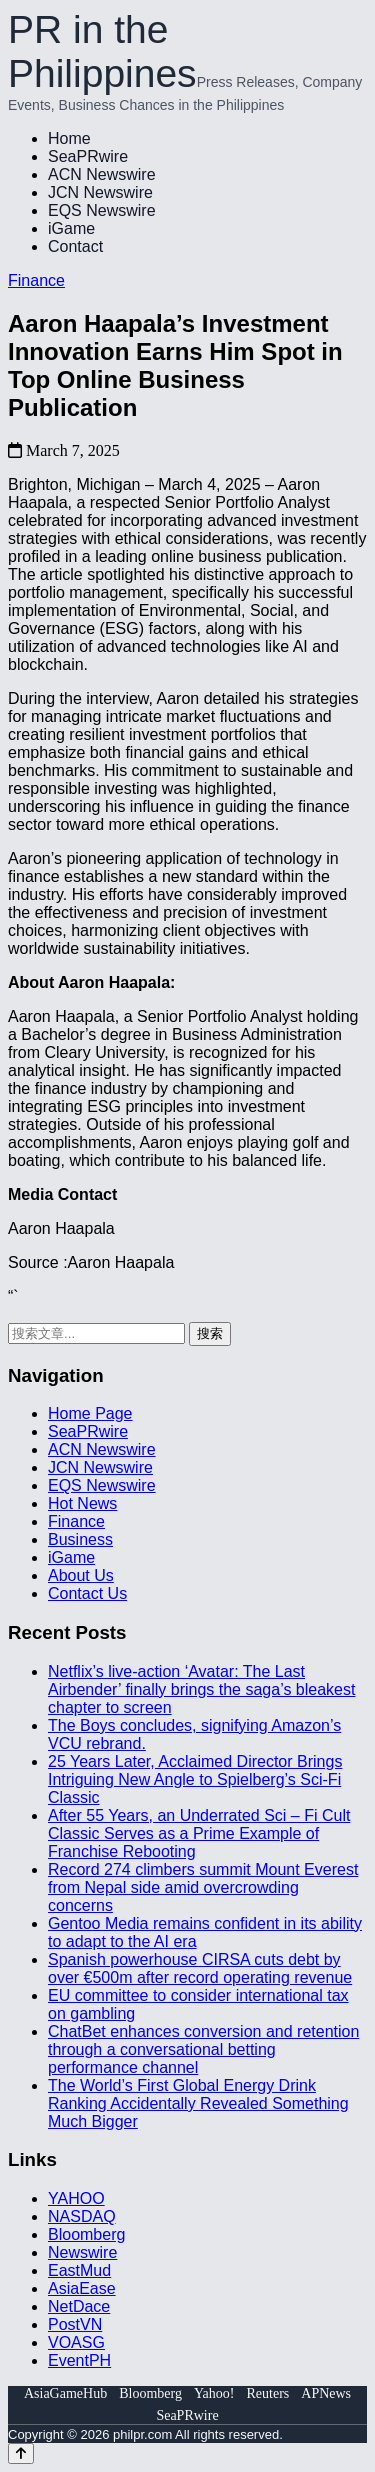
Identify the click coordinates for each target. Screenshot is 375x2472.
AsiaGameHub (65, 2393)
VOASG (76, 2342)
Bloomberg (86, 2234)
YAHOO (76, 2198)
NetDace (79, 2306)
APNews (326, 2393)
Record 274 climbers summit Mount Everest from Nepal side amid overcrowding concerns (203, 1887)
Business (80, 1539)
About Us (81, 1575)
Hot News (82, 1503)
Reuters (268, 2393)
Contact (75, 246)
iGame (71, 228)
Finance (36, 280)
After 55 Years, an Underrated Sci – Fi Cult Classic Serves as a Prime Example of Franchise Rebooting (199, 1833)
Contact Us (87, 1593)
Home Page (90, 1413)
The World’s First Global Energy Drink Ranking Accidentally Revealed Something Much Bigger (198, 2103)
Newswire (82, 2252)
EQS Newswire (102, 210)
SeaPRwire (88, 156)
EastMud (79, 2270)
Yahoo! (214, 2393)
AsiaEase (82, 2288)
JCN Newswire (100, 192)
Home (69, 138)
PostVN (75, 2324)
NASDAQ (82, 2216)
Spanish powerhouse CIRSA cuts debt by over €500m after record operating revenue (200, 1968)
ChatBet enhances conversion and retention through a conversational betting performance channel (203, 2049)
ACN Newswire (102, 174)
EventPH (79, 2360)
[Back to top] (21, 2453)
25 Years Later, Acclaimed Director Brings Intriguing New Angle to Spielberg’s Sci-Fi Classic (195, 1779)
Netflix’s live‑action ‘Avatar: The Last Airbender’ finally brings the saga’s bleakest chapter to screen (201, 1689)
